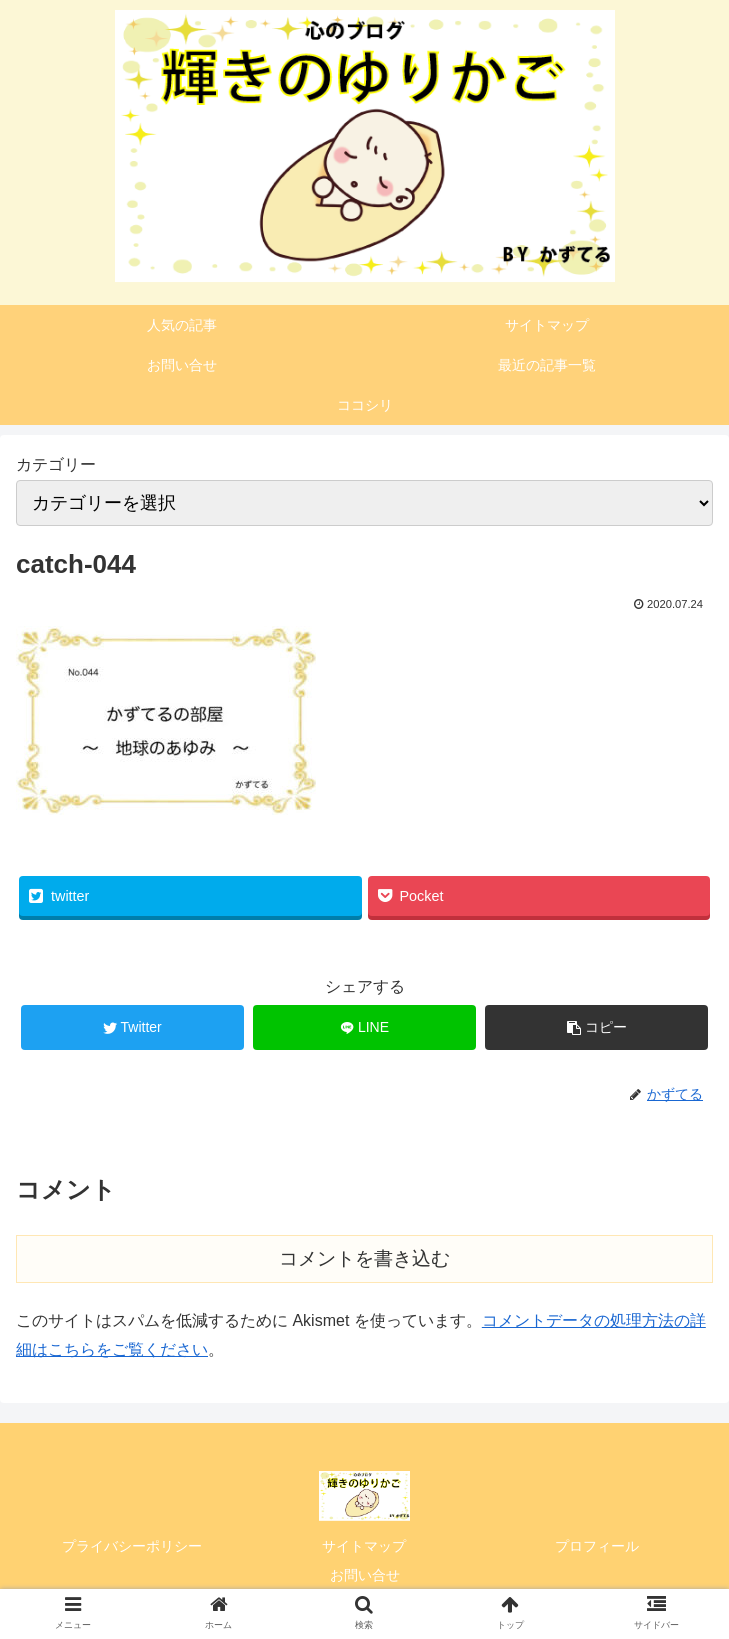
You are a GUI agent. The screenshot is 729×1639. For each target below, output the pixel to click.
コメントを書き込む (364, 1258)
